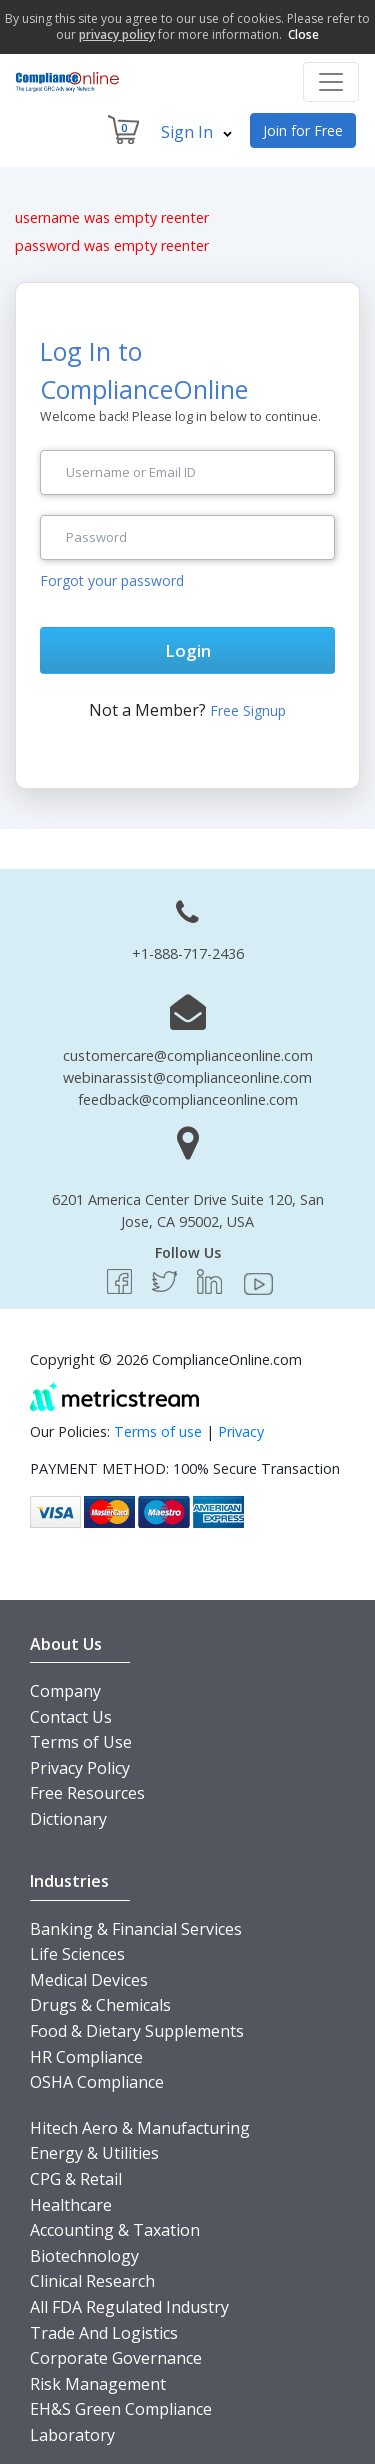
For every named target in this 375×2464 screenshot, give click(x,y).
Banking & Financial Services (136, 1929)
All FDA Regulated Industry (129, 2307)
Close (303, 34)
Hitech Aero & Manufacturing (140, 2128)
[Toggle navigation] (331, 82)
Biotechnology (84, 2256)
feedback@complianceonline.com (188, 1099)
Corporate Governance (116, 2358)
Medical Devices (89, 1980)
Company (65, 1691)
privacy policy (117, 34)
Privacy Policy (80, 1768)
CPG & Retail (76, 2179)
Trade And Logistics (104, 2333)
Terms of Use (81, 1742)
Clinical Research (92, 2281)
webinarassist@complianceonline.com (187, 1077)
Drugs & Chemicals (100, 2005)
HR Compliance (86, 2057)
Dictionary (68, 1819)
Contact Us (71, 1717)
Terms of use (158, 1431)
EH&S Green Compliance (121, 2409)
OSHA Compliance (97, 2082)
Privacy (241, 1431)
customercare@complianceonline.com (188, 1055)
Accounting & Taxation (115, 2230)
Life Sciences (77, 1954)
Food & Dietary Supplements (137, 2031)
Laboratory (72, 2435)
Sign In (196, 132)
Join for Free (303, 130)
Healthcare (71, 2205)
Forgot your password (112, 580)
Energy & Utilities (94, 2153)
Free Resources (87, 1793)
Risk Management (98, 2384)
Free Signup (248, 710)
